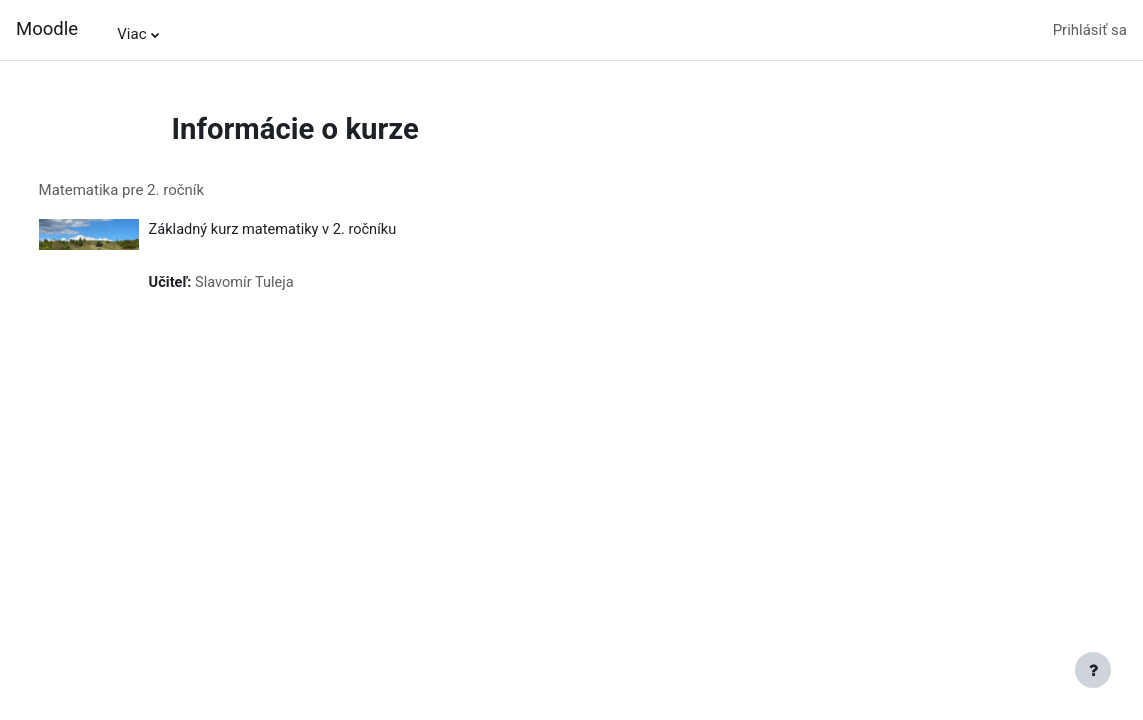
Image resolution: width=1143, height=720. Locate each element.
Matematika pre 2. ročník (159, 190)
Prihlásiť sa (1090, 30)
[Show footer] (1093, 670)
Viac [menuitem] (131, 34)
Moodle (47, 29)
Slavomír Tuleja (284, 284)
